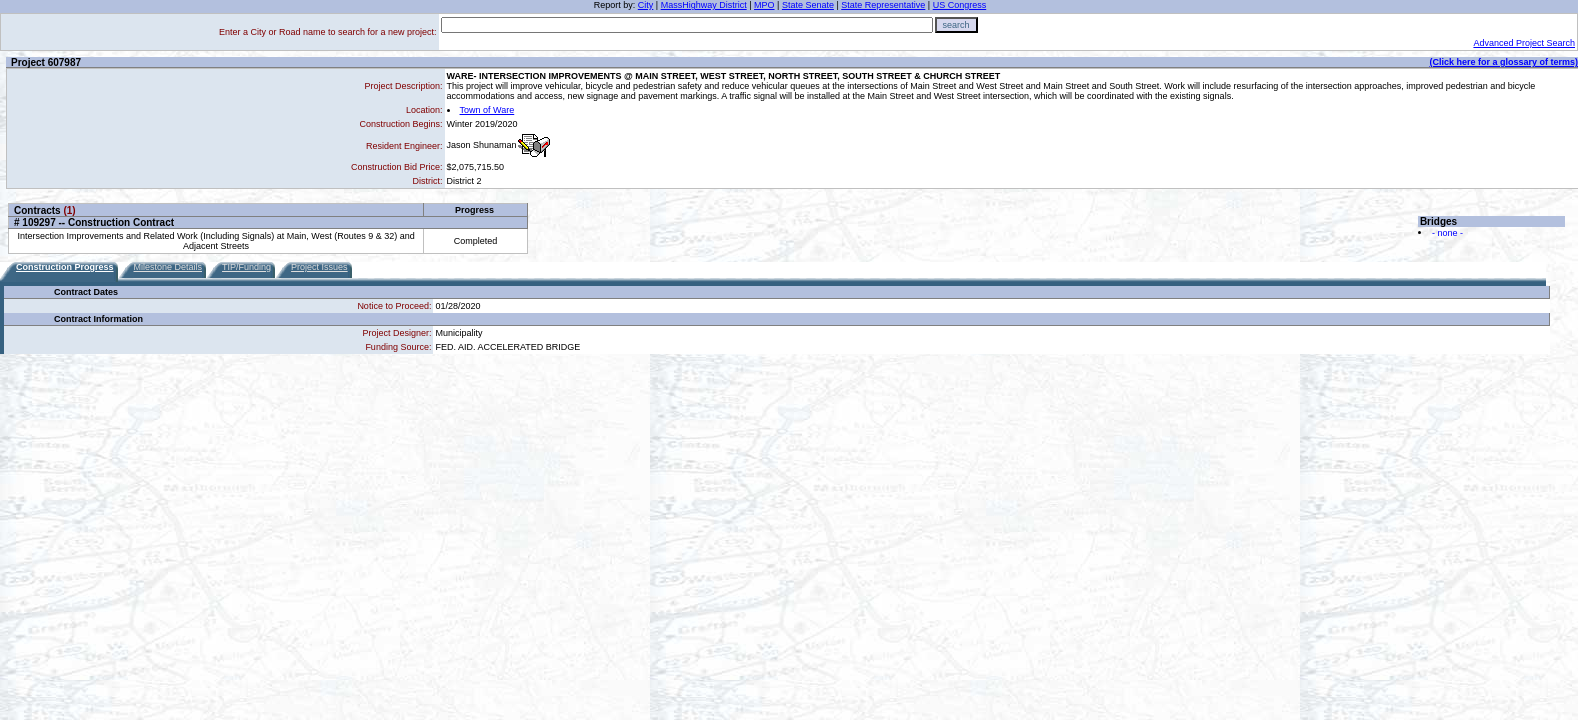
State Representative (883, 5)
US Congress (960, 5)
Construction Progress (65, 267)
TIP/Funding (246, 267)
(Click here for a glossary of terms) (1503, 62)
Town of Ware (487, 110)
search (956, 25)
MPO (764, 5)
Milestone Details (168, 267)
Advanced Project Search (1524, 43)
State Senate (808, 5)
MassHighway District (704, 5)
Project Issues (319, 267)
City (646, 5)
